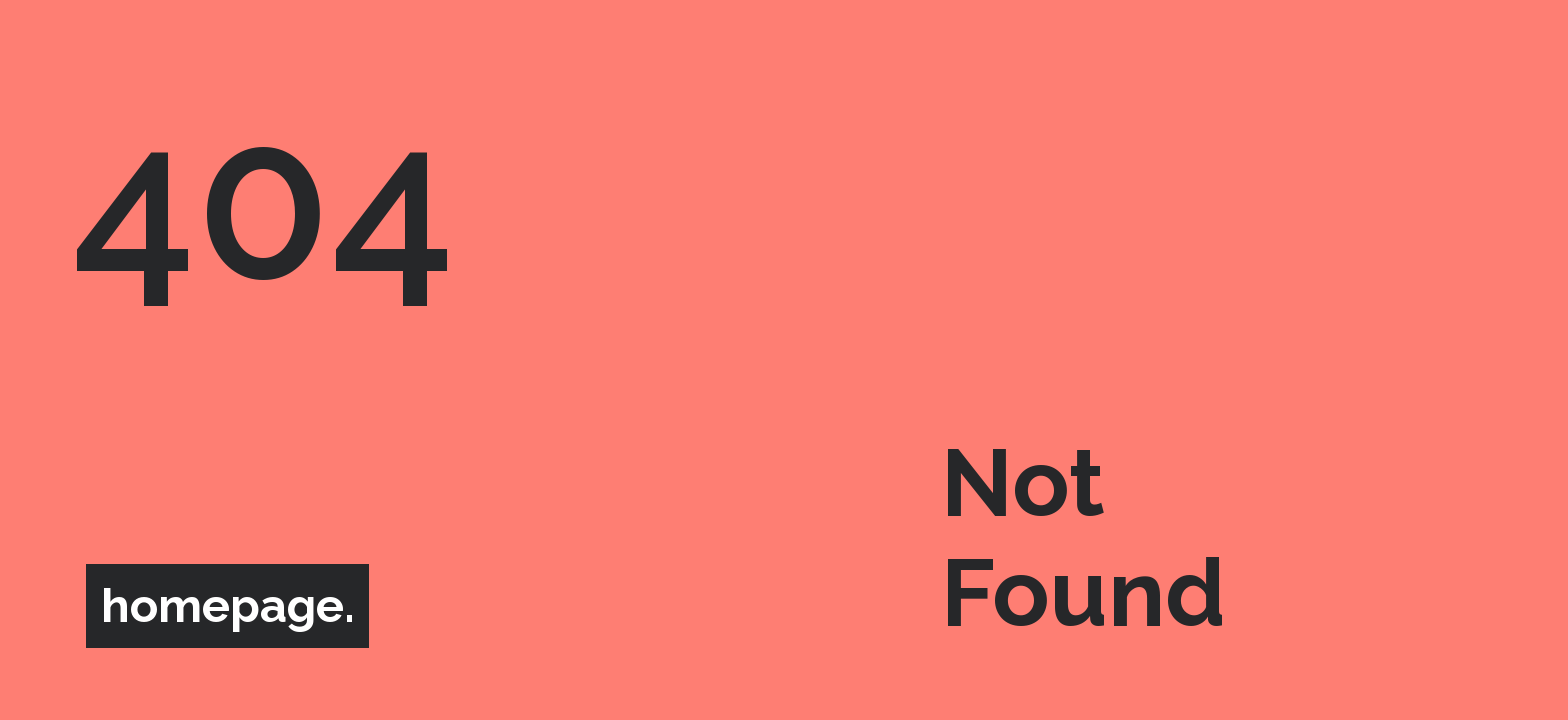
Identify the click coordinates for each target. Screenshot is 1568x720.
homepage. (228, 606)
